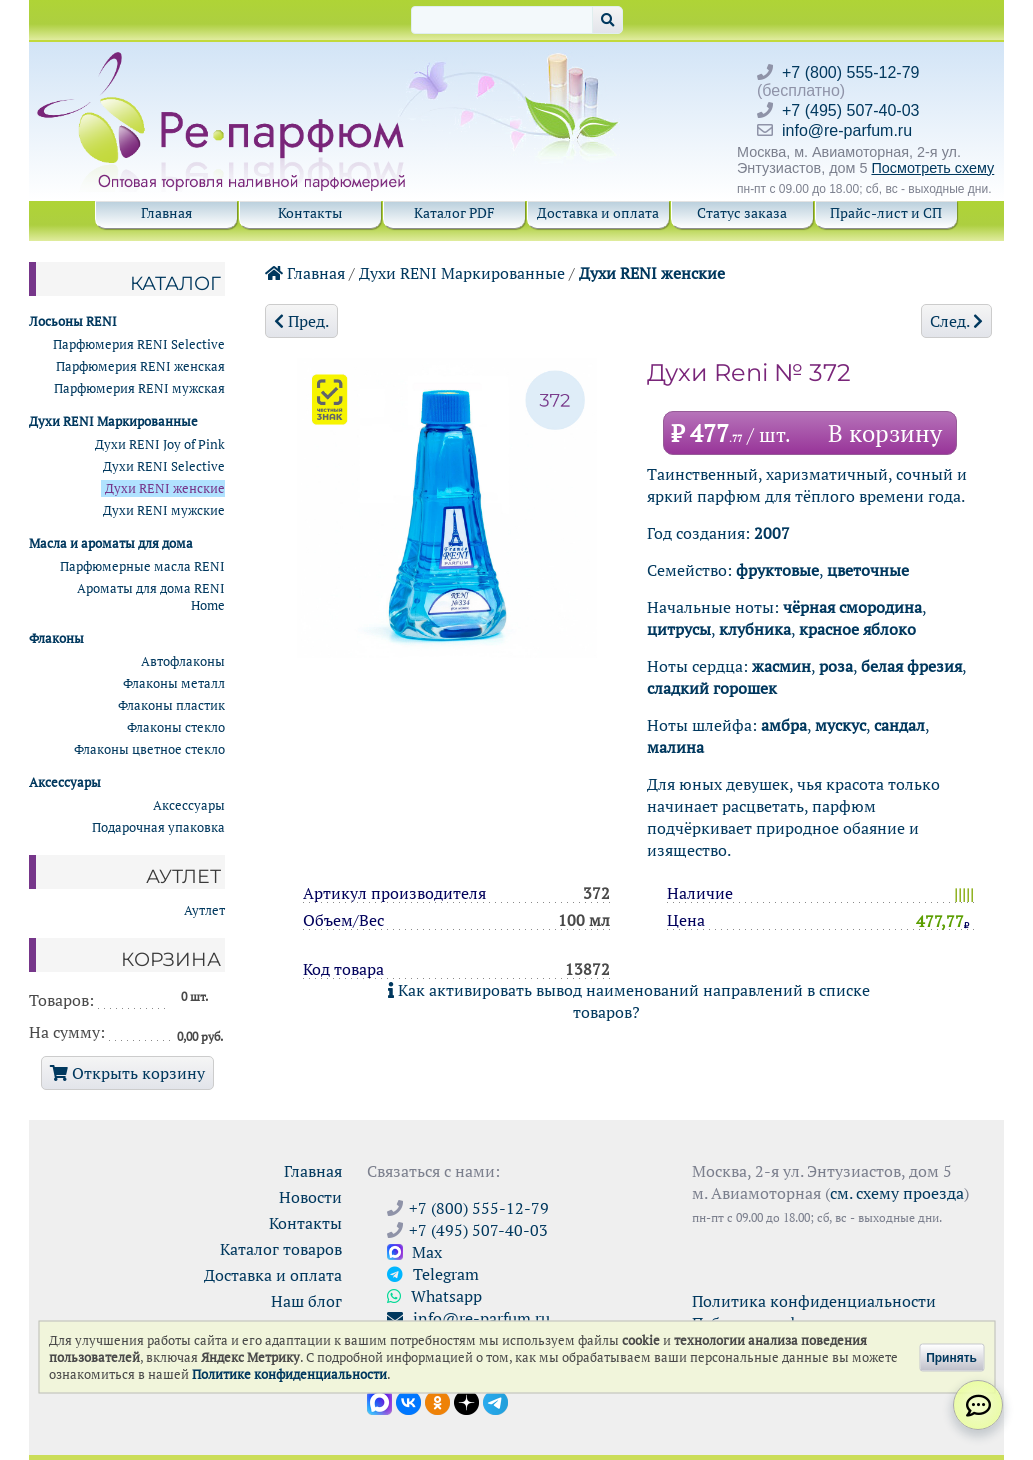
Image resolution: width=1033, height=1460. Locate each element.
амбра (784, 725)
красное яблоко (857, 629)
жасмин (781, 666)
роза (836, 666)
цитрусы (679, 629)
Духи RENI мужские (164, 510)
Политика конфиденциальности (814, 1301)
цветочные (868, 570)
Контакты (310, 212)
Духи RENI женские (652, 273)
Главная (166, 212)
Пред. (301, 321)
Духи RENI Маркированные (462, 273)
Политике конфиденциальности (289, 1374)
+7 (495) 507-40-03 (850, 110)
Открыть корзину (127, 1073)
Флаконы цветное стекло (149, 749)
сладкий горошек (712, 688)
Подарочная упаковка (158, 827)
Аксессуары (189, 805)
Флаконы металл (174, 683)
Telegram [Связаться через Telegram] (433, 1274)
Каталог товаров (281, 1249)
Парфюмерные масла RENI (142, 566)
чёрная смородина (852, 607)
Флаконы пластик (171, 705)
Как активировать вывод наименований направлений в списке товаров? (629, 1001)
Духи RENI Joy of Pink (160, 444)
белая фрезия (911, 666)
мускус (840, 725)
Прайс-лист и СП (886, 212)
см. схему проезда (897, 1193)
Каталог (175, 283)
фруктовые (777, 570)
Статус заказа (742, 212)
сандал (899, 725)
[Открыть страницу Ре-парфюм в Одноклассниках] (437, 1401)
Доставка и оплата (598, 212)
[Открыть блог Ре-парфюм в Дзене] (466, 1401)
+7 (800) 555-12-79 (850, 72)
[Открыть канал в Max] (379, 1401)
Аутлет (204, 910)
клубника (755, 629)
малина (675, 747)
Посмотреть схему (932, 168)
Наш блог (306, 1301)
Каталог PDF (454, 212)
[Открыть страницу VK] (408, 1401)
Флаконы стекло (176, 727)
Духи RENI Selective (164, 466)
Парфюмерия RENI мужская (139, 388)
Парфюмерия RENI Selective (139, 344)
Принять (951, 1357)
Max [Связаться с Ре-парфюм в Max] (414, 1252)
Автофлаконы (183, 661)
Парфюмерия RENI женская (140, 366)
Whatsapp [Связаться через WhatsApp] (434, 1296)
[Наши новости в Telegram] (495, 1401)
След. (956, 321)
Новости (310, 1197)
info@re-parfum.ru (847, 130)
